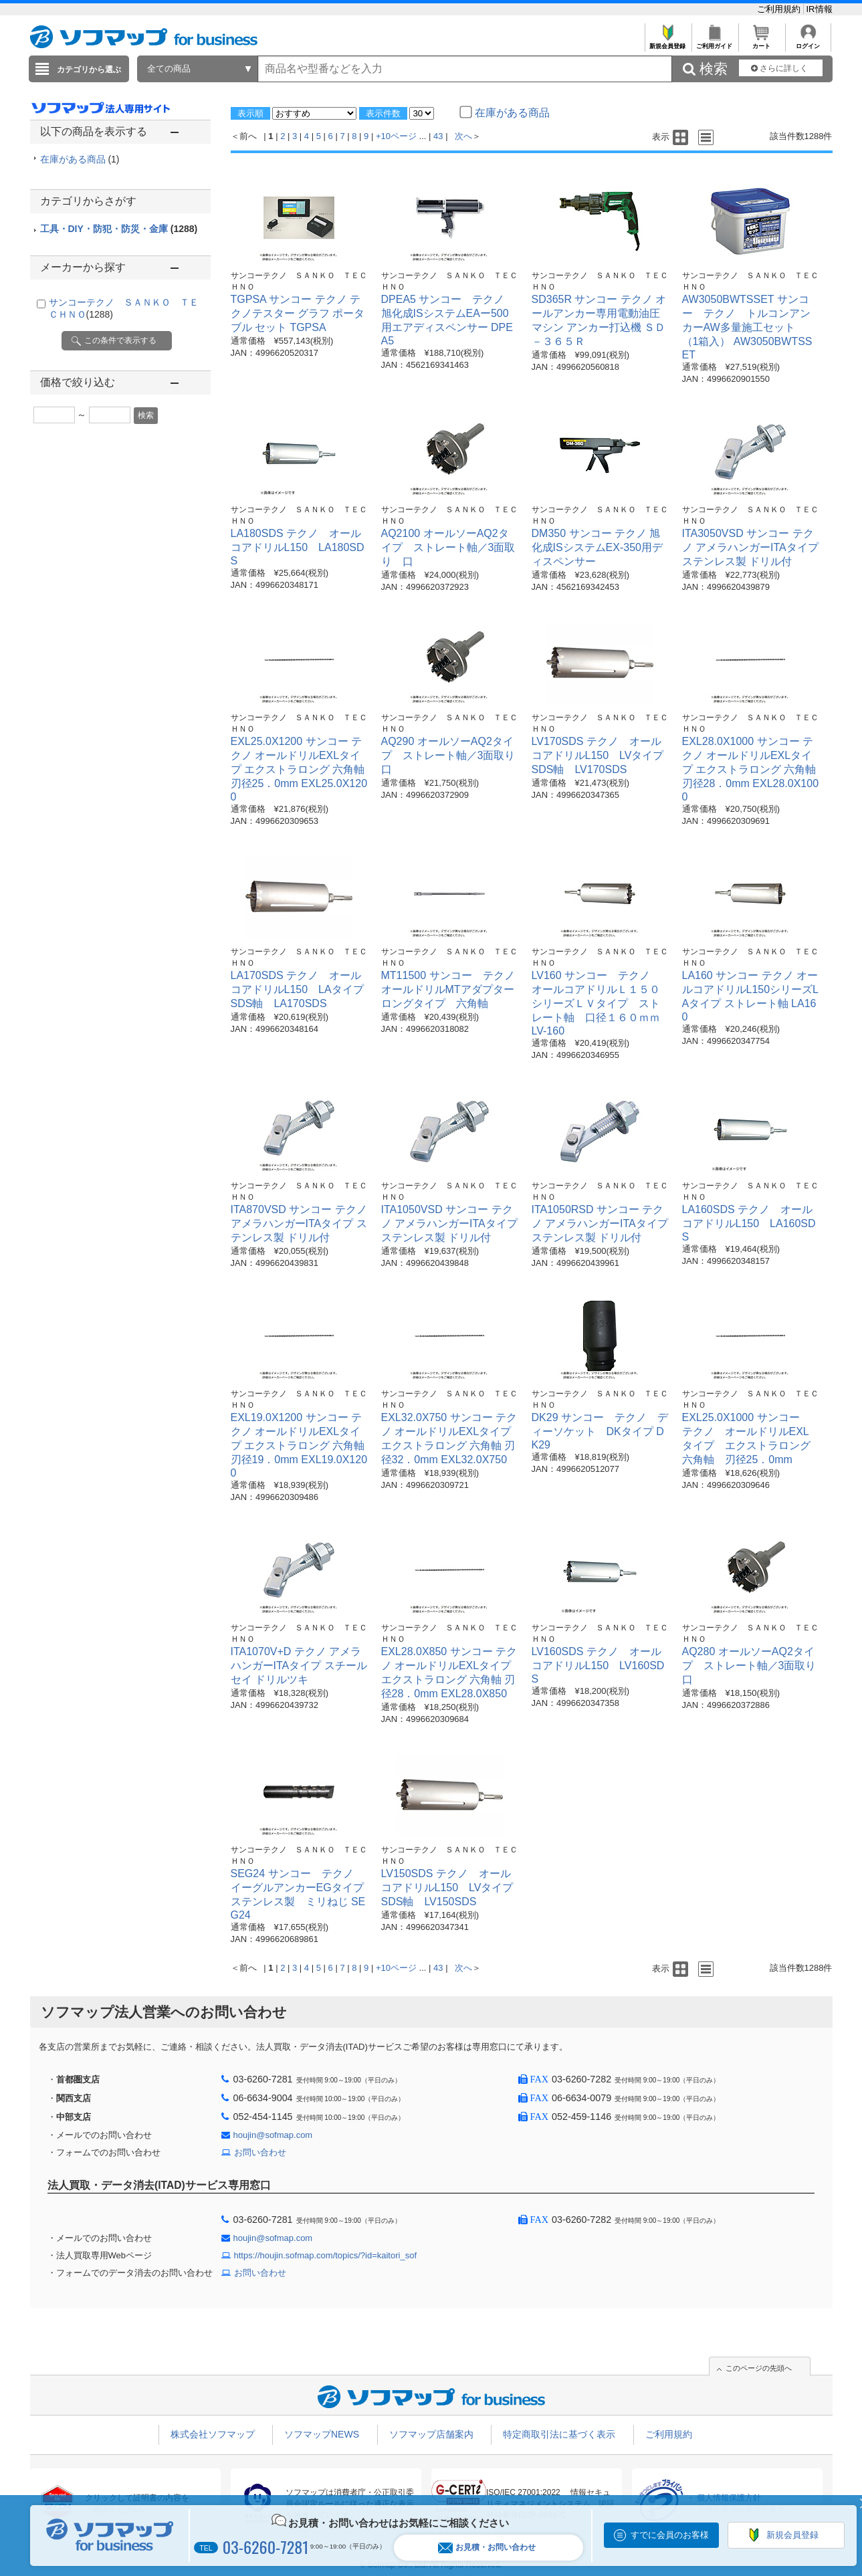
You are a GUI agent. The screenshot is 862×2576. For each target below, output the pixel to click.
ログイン (808, 42)
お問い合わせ (260, 2152)
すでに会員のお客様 (670, 2535)
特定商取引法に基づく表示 (559, 2434)
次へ (463, 136)
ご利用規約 (780, 9)
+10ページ (396, 136)
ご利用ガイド (714, 42)
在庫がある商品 (80, 159)
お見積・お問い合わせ (487, 2548)
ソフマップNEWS (321, 2434)
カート (761, 42)
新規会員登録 (667, 42)
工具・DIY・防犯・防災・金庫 (119, 228)
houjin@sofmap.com (273, 2135)
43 (438, 136)
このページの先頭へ (759, 2368)
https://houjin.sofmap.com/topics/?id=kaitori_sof (325, 2255)
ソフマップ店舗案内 (431, 2434)
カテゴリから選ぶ (89, 69)
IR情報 (819, 9)
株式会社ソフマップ (213, 2434)
